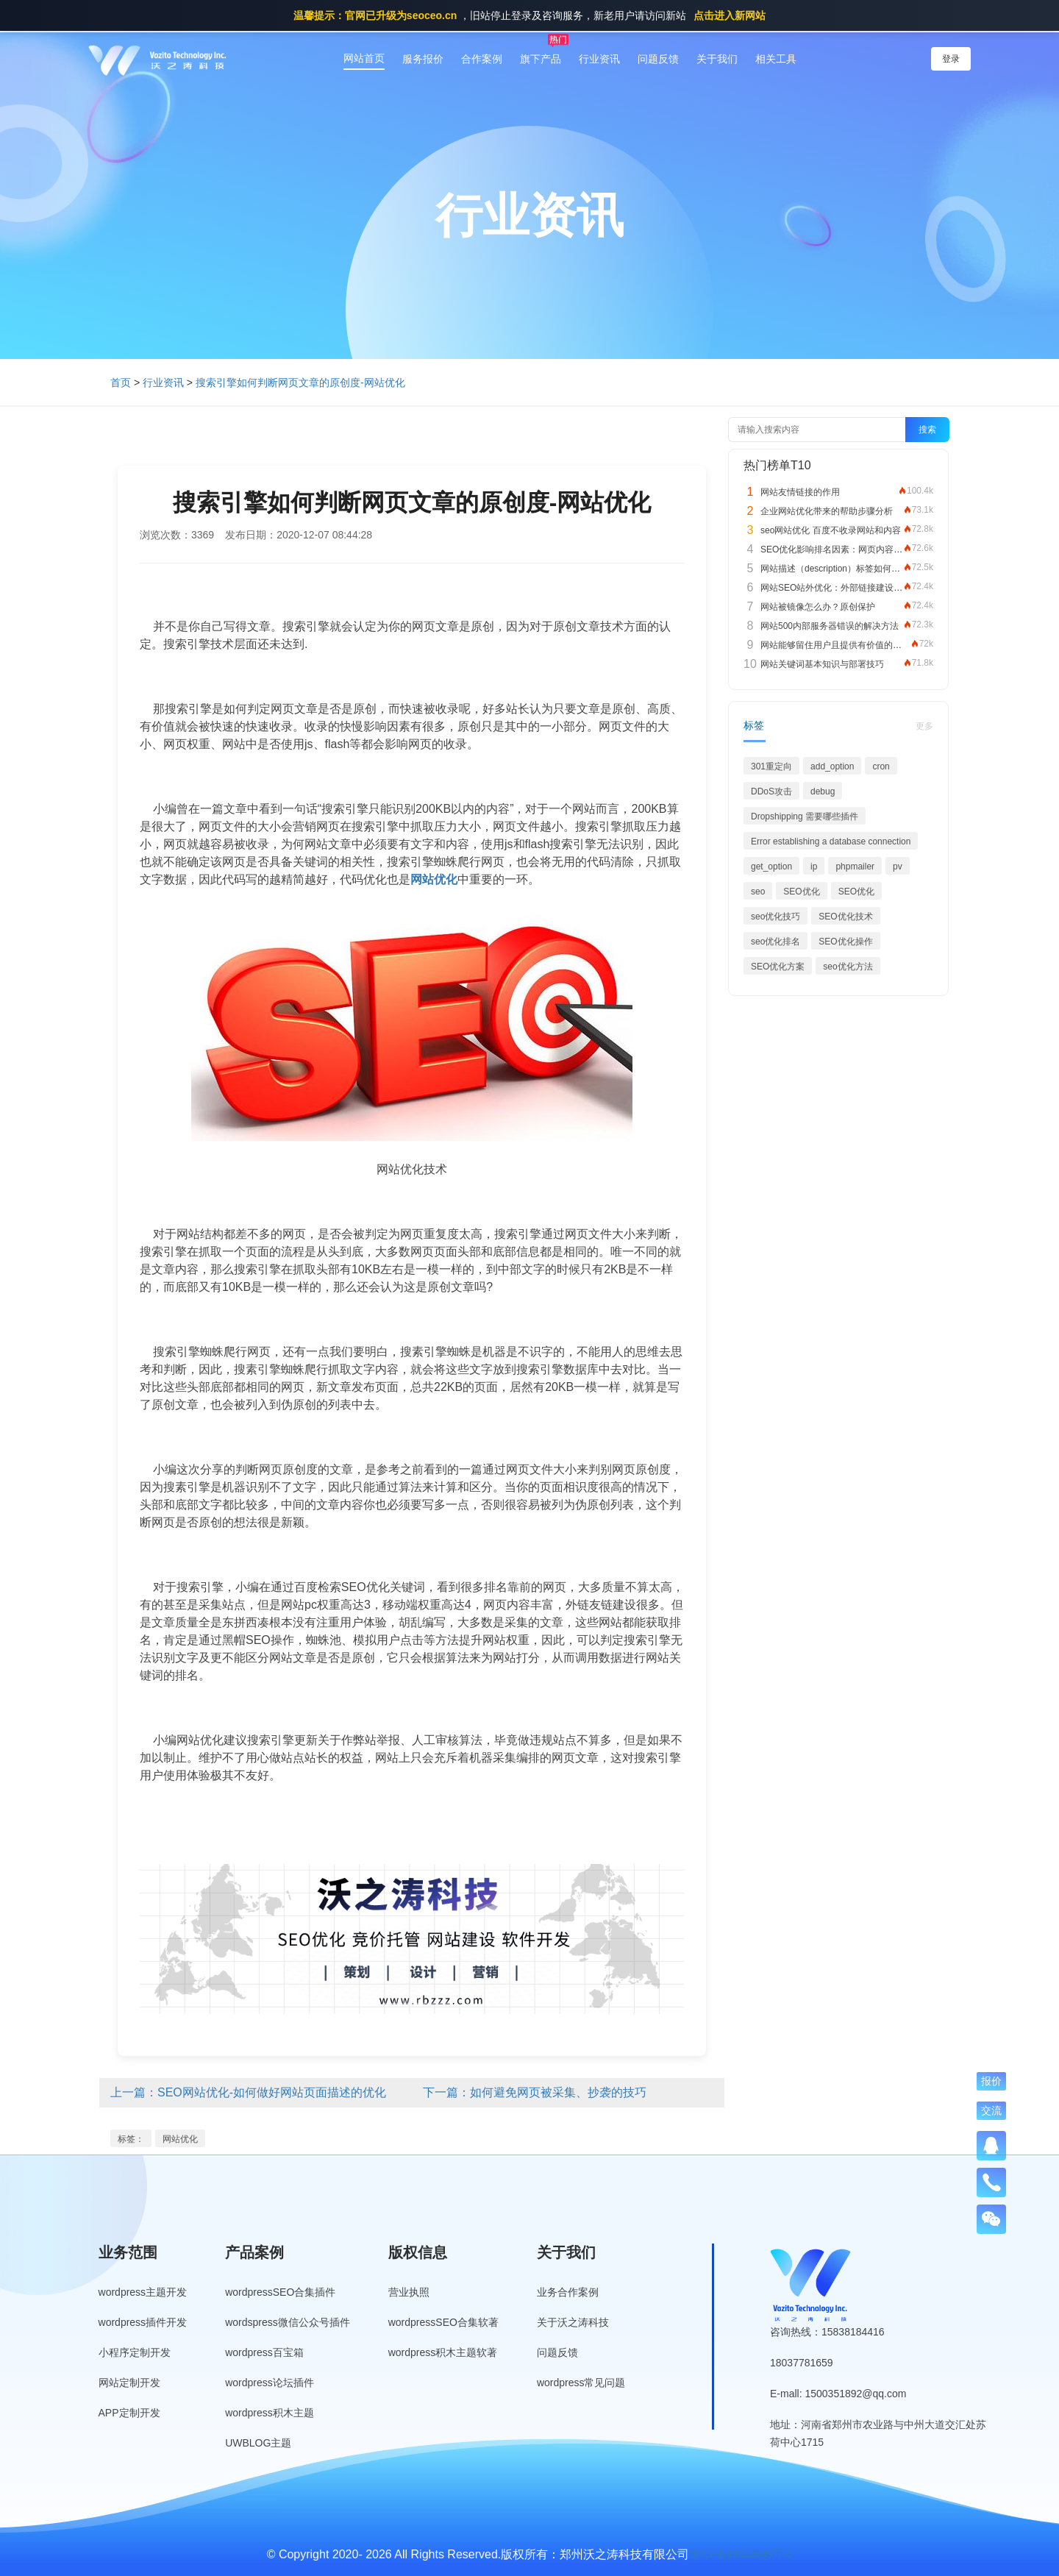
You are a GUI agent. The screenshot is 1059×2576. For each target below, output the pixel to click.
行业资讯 (599, 59)
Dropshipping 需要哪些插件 (804, 816)
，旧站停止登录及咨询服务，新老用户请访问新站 (529, 15)
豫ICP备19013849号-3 (740, 2554)
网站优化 (180, 2139)
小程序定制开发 (135, 2352)
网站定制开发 (129, 2382)
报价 (991, 2081)
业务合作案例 (568, 2292)
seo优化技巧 (775, 916)
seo (758, 891)
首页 (120, 382)
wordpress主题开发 (143, 2292)
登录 (951, 59)
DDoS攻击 (771, 791)
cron (880, 766)
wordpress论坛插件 (269, 2382)
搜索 (927, 429)
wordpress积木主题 (269, 2413)
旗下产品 (540, 59)
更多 (924, 726)
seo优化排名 (775, 941)
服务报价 (422, 59)
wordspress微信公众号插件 (287, 2322)
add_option (832, 766)
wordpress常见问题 (581, 2382)
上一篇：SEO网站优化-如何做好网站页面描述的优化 (248, 2092)
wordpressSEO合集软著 (443, 2322)
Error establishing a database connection (830, 841)
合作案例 (481, 59)
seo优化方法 (847, 966)
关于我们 (717, 59)
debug (822, 791)
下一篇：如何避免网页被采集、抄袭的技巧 (534, 2092)
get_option (771, 866)
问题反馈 (658, 59)
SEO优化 (801, 891)
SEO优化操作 (845, 941)
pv (897, 866)
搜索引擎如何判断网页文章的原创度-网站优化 (300, 382)
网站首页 (364, 58)
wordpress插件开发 (143, 2322)
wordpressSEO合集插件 (280, 2292)
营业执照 (408, 2292)
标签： (131, 2139)
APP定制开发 (129, 2413)
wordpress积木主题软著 (443, 2352)
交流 (991, 2110)
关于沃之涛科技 (573, 2322)
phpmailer (854, 866)
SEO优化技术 (845, 916)
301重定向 (771, 766)
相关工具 (775, 59)
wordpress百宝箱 (264, 2352)
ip (813, 866)
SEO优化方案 (778, 966)
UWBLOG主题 (258, 2443)
